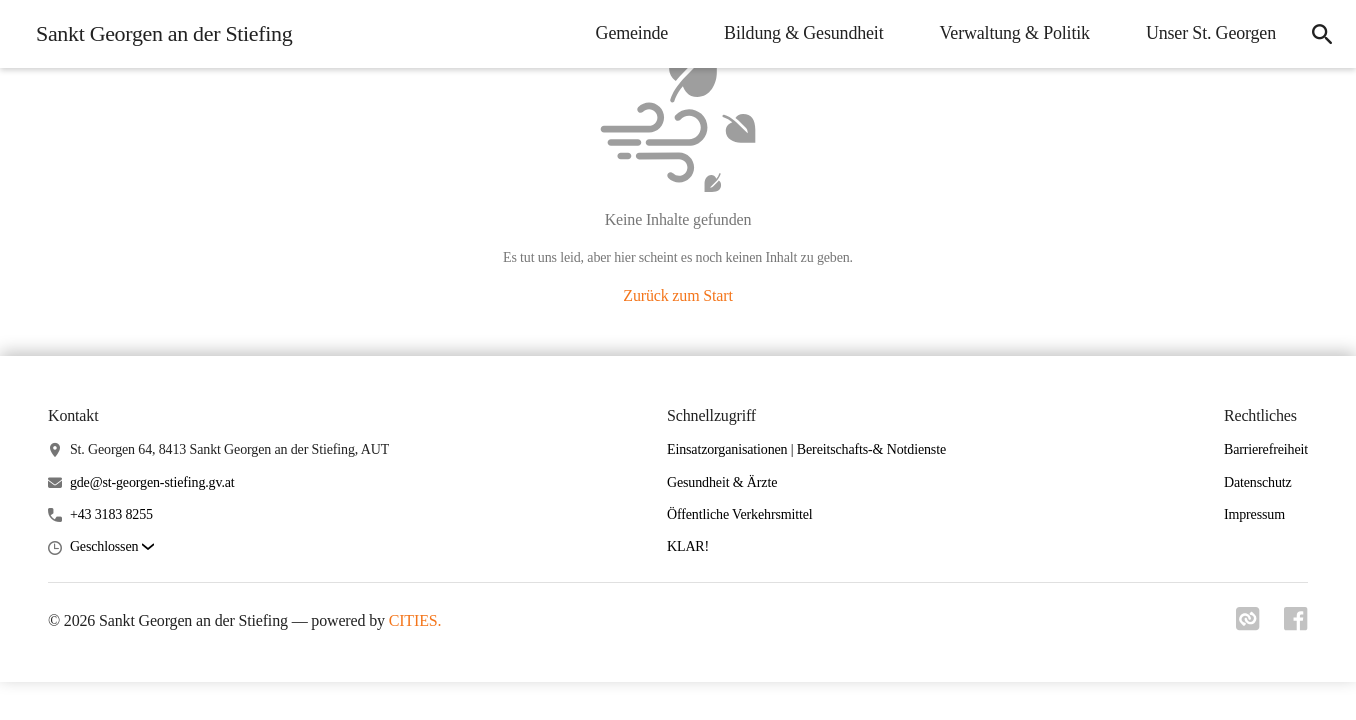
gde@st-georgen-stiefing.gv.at (152, 482)
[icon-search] (1322, 34)
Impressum (1254, 514)
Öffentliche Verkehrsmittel (740, 514)
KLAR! (688, 546)
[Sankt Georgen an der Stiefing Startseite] (158, 34)
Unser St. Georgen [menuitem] (1211, 33)
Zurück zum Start (677, 295)
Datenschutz (1258, 482)
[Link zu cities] (1248, 625)
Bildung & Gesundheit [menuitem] (803, 33)
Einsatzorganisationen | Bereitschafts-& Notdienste (806, 449)
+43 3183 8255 (111, 514)
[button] (112, 547)
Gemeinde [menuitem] (632, 33)
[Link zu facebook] (1296, 625)
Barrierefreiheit (1266, 449)
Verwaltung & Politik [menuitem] (1015, 33)
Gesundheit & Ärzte (722, 482)
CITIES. (415, 620)
